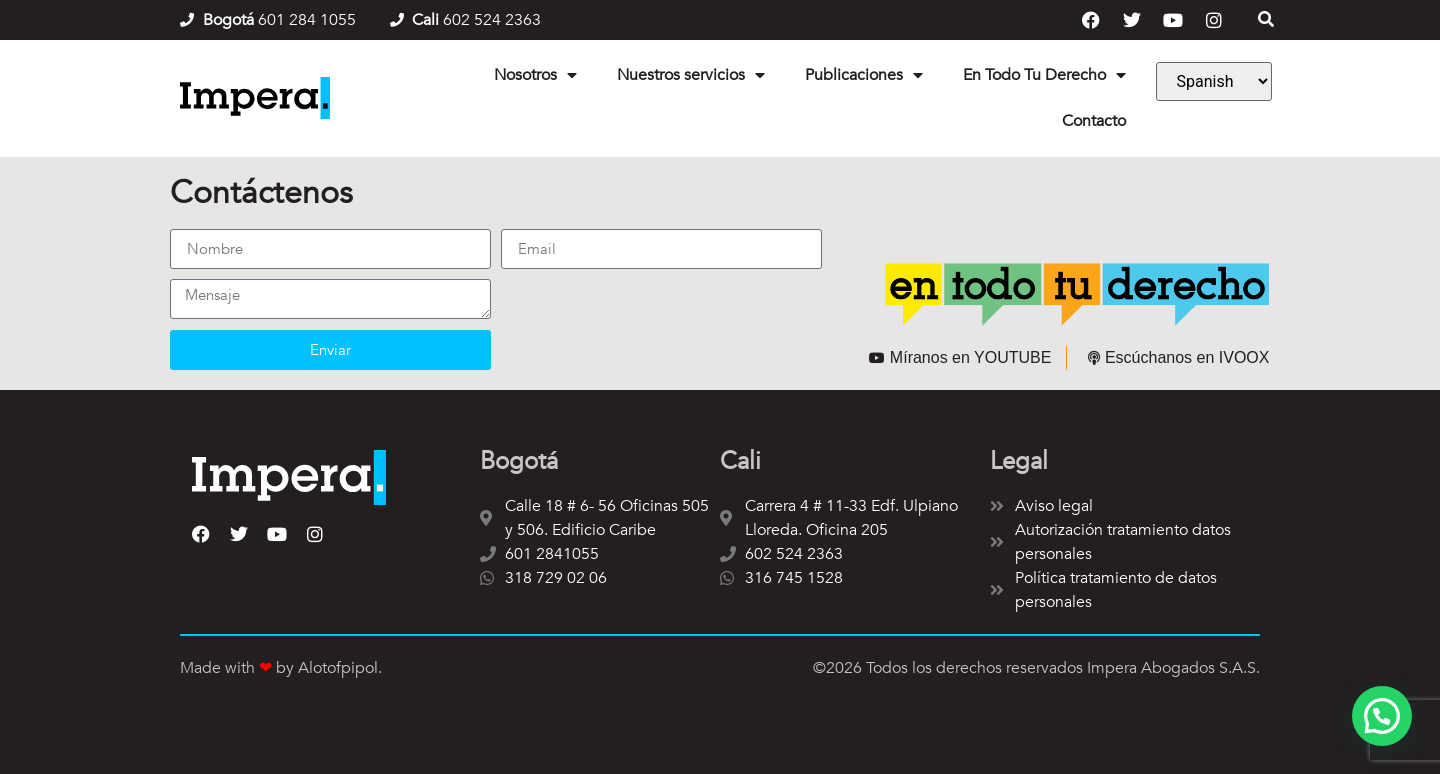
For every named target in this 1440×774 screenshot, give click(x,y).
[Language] (1214, 81)
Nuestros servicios (691, 75)
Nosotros (535, 75)
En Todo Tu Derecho (1044, 75)
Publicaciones (864, 75)
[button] (1382, 716)
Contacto (1094, 121)
